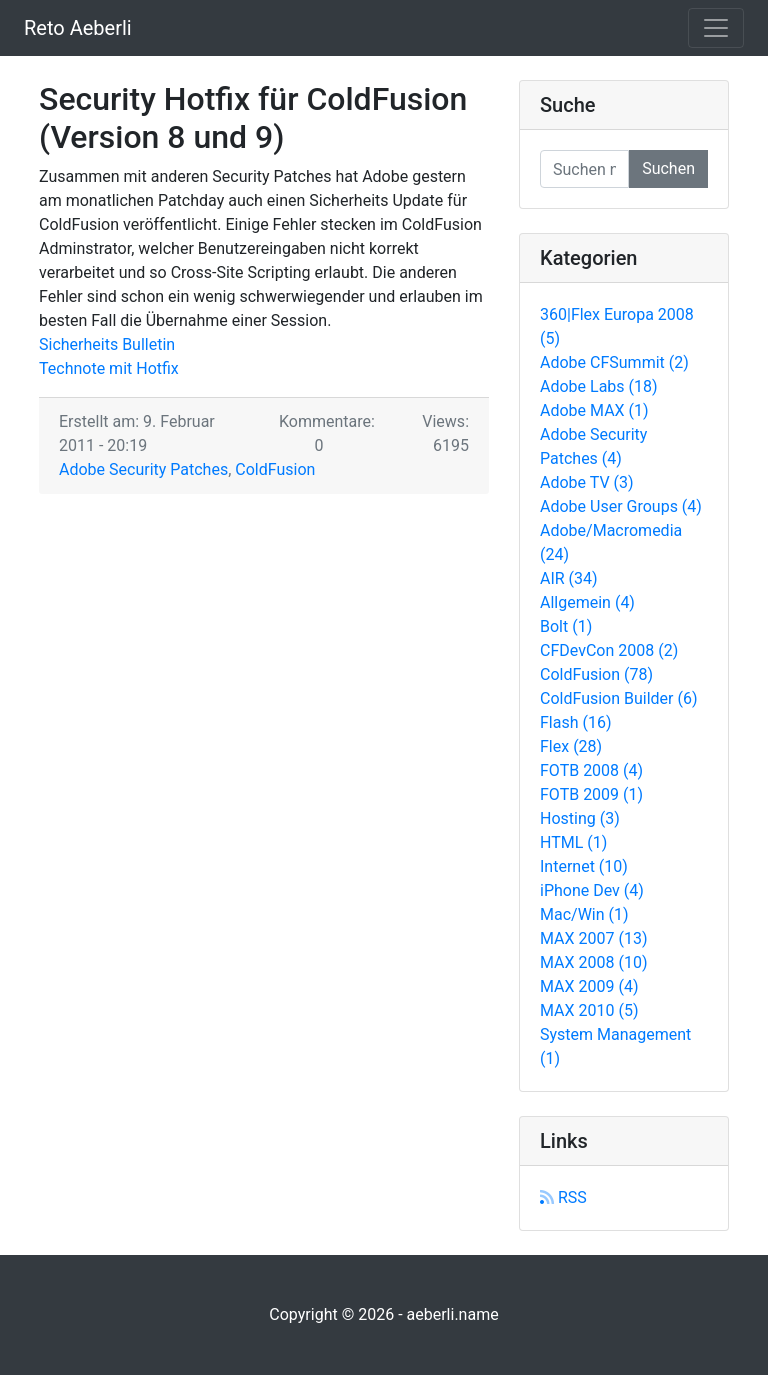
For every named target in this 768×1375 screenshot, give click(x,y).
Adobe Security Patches (143, 469)
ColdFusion (275, 469)
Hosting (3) (580, 818)
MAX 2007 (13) (594, 938)
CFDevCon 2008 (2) (609, 650)
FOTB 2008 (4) (591, 770)
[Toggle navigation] (716, 28)
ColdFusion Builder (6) (619, 698)
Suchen (668, 168)
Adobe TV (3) (587, 482)
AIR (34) (569, 578)
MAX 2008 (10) (594, 962)
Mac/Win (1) (584, 914)
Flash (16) (576, 722)
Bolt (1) (566, 626)
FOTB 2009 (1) (591, 794)
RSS (563, 1197)
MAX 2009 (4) (589, 986)
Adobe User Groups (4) (621, 506)
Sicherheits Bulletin (107, 344)
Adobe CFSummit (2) (614, 362)
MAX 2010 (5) (589, 1010)
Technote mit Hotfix (109, 368)
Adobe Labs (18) (599, 386)
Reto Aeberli (78, 28)
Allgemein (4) (587, 602)
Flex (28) (571, 746)
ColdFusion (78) (596, 674)
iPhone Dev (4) (592, 890)
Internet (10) (584, 866)
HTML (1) (573, 842)
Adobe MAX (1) (594, 410)
